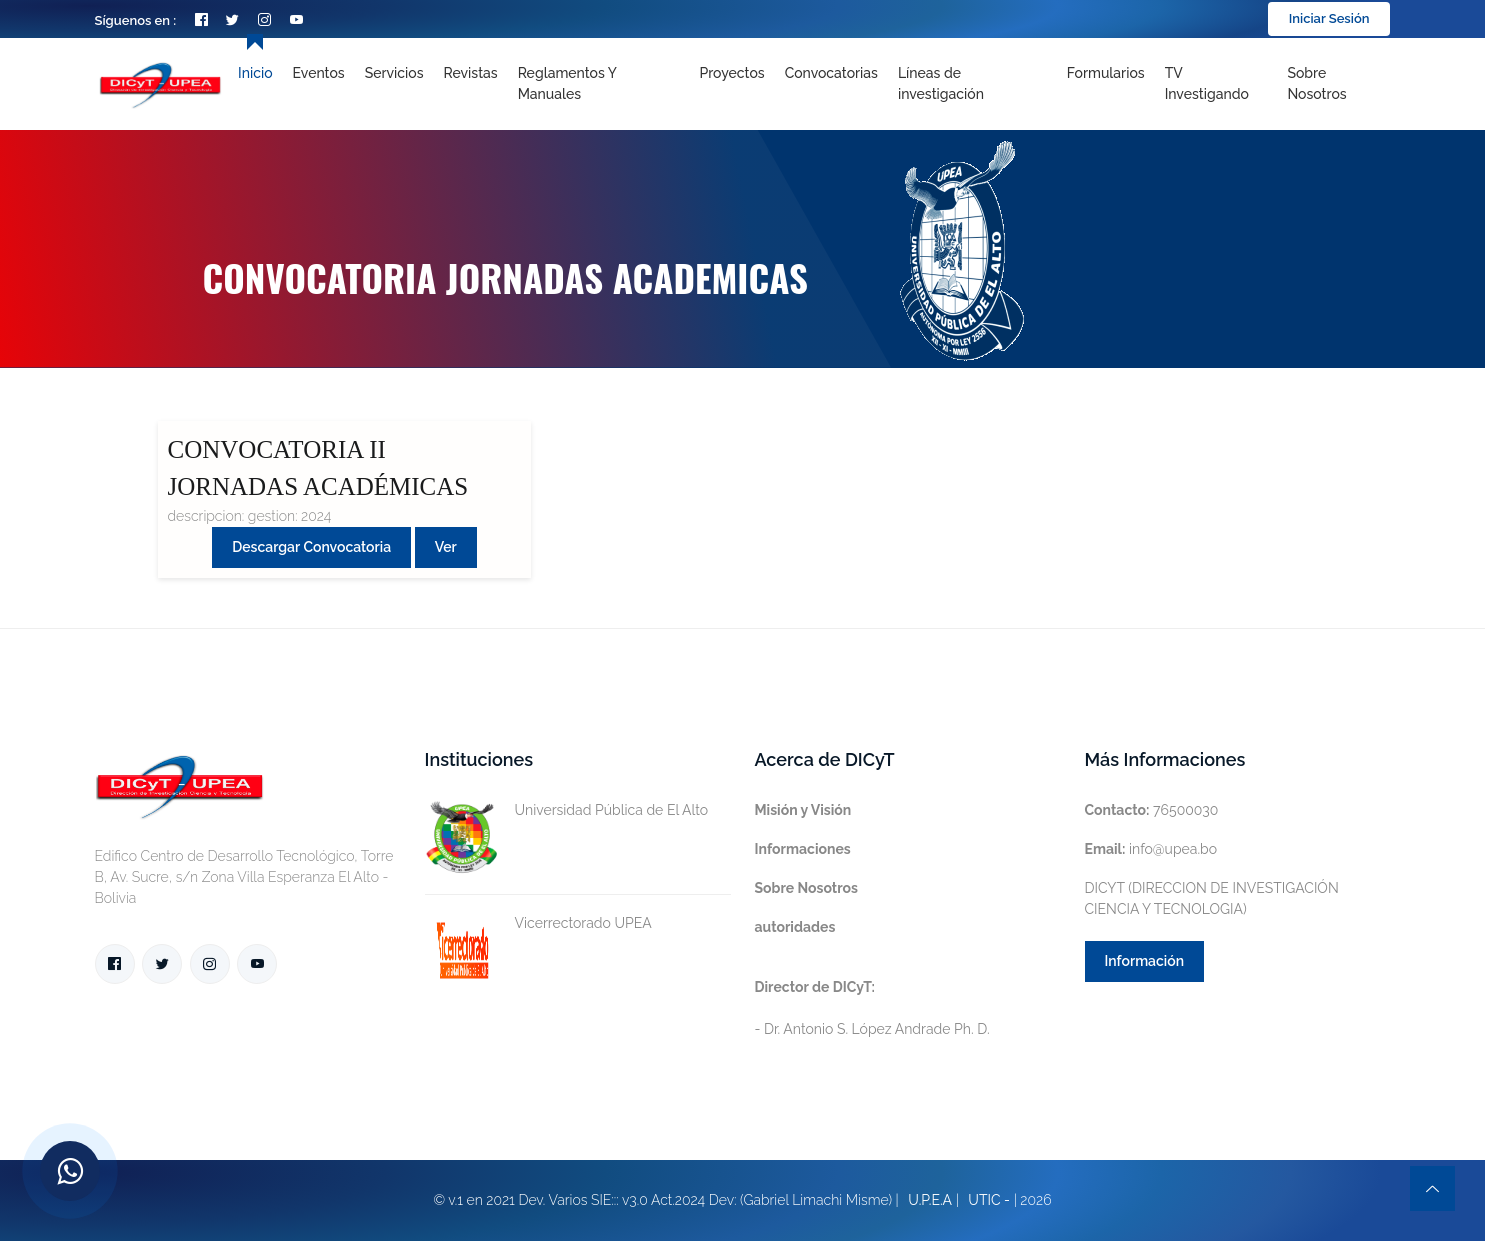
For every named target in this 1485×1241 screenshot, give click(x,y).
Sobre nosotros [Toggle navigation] (1316, 83)
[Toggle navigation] (972, 84)
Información (1145, 961)
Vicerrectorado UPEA (538, 923)
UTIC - (989, 1200)
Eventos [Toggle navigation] (319, 73)
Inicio (255, 73)
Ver (446, 547)
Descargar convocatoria (311, 547)
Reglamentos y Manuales (567, 83)
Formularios (1106, 73)
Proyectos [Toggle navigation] (731, 73)
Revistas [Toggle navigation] (471, 73)
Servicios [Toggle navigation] (394, 73)
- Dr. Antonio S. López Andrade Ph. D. (872, 1008)
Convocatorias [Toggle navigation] (831, 73)
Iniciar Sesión (1329, 18)
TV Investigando (1207, 83)
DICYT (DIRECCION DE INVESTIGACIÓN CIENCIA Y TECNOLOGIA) (1212, 898)
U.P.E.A (930, 1200)
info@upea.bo (1151, 849)
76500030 (1152, 810)
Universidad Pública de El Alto (567, 810)
